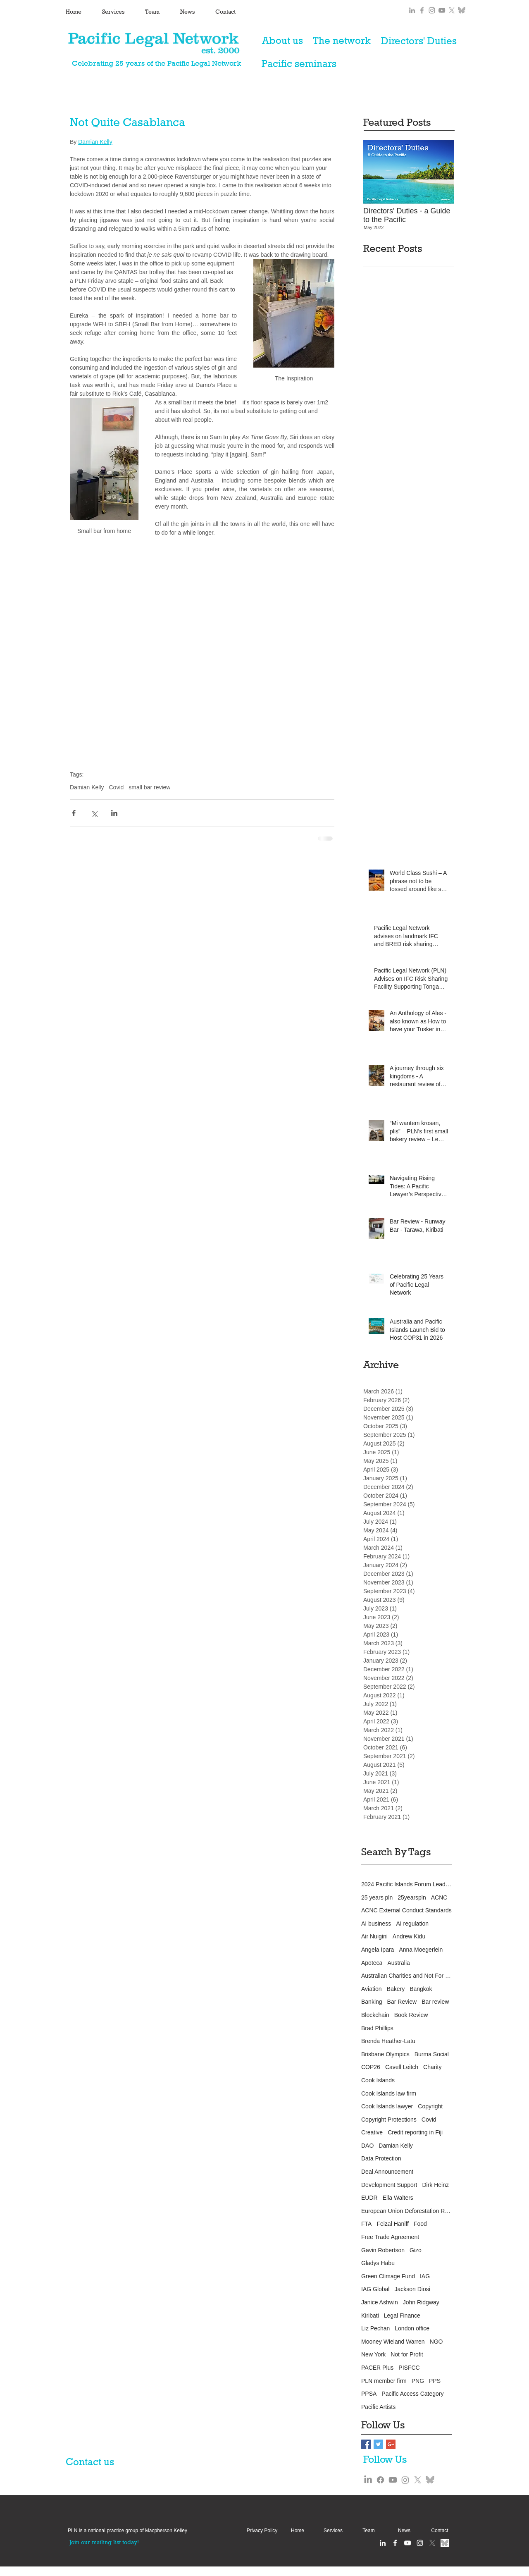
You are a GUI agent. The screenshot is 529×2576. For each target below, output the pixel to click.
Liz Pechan (375, 2328)
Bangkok (421, 1989)
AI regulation (412, 1923)
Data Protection (381, 2158)
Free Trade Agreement (390, 2237)
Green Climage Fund (388, 2276)
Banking (371, 2001)
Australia (398, 1962)
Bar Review (402, 2001)
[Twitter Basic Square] (378, 2444)
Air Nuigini (374, 1936)
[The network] (341, 40)
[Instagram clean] (420, 2543)
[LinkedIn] (368, 2480)
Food (420, 2223)
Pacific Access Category (412, 2393)
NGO (436, 2341)
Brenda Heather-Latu (388, 2041)
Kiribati (370, 2315)
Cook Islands (378, 2080)
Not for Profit (407, 2354)
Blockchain (375, 2015)
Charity (432, 2067)
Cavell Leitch (401, 2067)
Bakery (396, 1989)
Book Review (411, 2015)
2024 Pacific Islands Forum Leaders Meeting (406, 1884)
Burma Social (432, 2054)
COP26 (370, 2067)
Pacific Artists (378, 2407)
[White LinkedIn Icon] (383, 2543)
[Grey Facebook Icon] (422, 10)
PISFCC (408, 2367)
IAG (425, 2276)
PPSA (368, 2393)
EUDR (369, 2197)
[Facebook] (380, 2480)
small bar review (149, 787)
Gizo (416, 2250)
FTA (366, 2223)
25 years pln (377, 1897)
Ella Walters (398, 2197)
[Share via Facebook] (74, 813)
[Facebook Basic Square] (366, 2444)
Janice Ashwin (379, 2302)
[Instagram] (405, 2480)
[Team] (368, 2530)
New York (373, 2354)
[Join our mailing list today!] (104, 2542)
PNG (418, 2381)
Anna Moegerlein (421, 1949)
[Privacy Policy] (262, 2530)
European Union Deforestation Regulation (406, 2211)
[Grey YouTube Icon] (442, 10)
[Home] (297, 2530)
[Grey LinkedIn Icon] (412, 10)
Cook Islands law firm (388, 2093)
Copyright (430, 2106)
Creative (372, 2132)
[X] (452, 10)
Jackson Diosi (412, 2289)
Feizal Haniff (392, 2223)
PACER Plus (377, 2367)
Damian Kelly (87, 787)
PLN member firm (384, 2381)
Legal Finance (402, 2315)
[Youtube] (393, 2480)
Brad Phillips (377, 2028)
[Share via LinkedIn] (114, 813)
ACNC (439, 1897)
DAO (367, 2145)
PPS (435, 2381)
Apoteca (371, 1962)
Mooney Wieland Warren (393, 2341)
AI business (376, 1923)
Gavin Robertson (383, 2250)
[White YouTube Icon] (407, 2543)
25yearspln (412, 1897)
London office (412, 2328)
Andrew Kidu (409, 1936)
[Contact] (440, 2530)
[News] (404, 2530)
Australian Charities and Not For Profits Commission (406, 1975)
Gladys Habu (378, 2263)
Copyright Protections (389, 2119)
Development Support (389, 2185)
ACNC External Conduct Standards (406, 1910)
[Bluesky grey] (462, 10)
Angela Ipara (377, 1949)
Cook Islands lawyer (387, 2106)
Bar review (435, 2001)
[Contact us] (95, 2461)
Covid (116, 787)
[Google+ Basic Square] (391, 2444)
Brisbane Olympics (385, 2054)
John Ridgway (421, 2302)
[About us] (282, 40)
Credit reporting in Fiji (415, 2132)
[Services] (333, 2530)
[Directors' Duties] (419, 41)
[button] (127, 2530)
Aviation (371, 1989)
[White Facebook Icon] (395, 2543)
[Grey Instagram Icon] (432, 10)
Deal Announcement (387, 2171)
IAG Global (375, 2289)
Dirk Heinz (435, 2185)
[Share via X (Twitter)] (94, 813)
